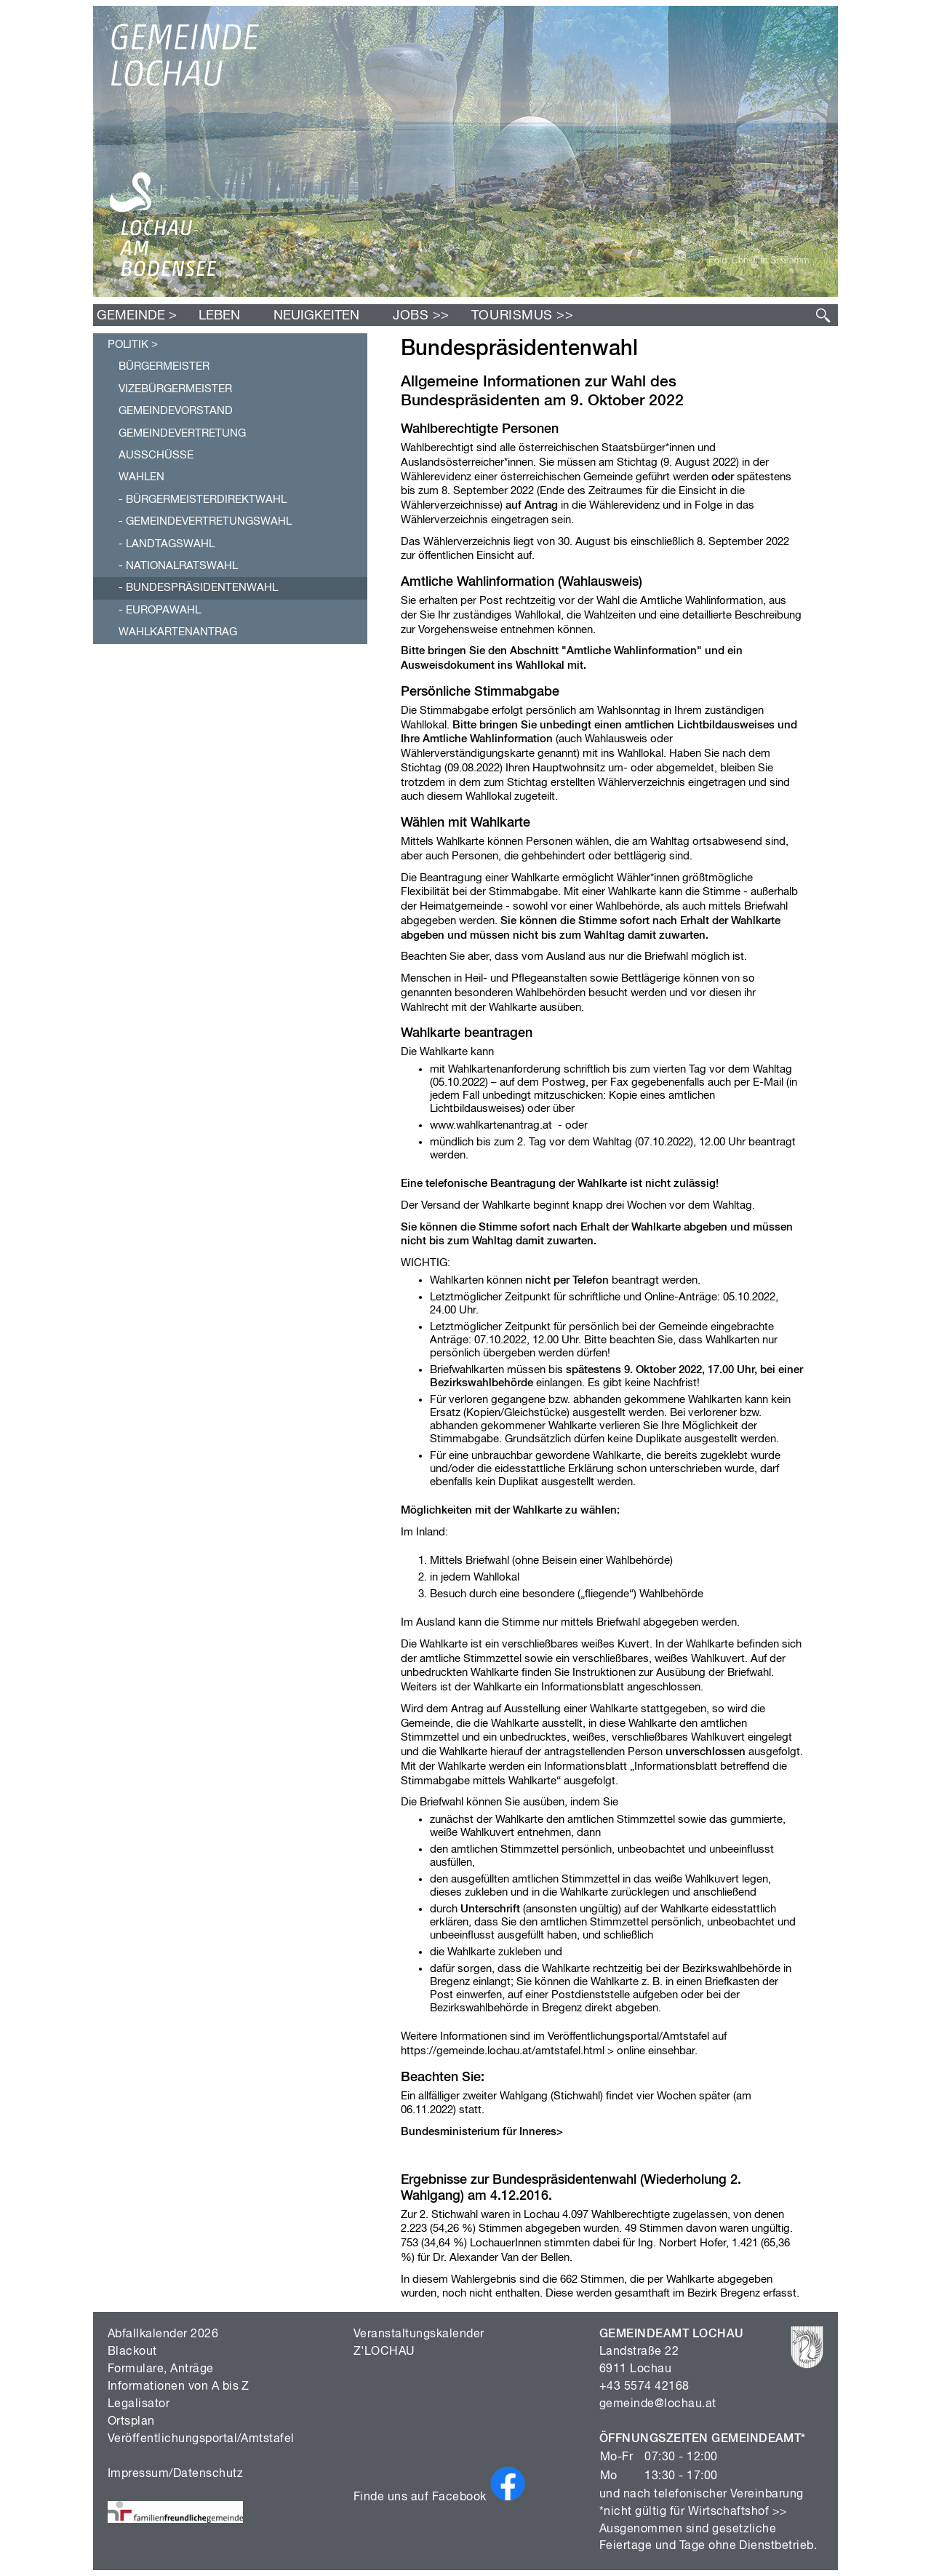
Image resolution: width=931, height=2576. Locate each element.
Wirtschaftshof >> (738, 2512)
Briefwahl (766, 906)
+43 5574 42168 (644, 2387)
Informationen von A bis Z (178, 2387)
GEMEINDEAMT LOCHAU (671, 2334)
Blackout (132, 2352)
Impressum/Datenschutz (175, 2474)
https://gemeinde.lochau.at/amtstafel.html (502, 2051)
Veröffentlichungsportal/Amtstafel (201, 2439)
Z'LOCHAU (384, 2352)
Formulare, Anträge (161, 2369)
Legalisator (138, 2404)
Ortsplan (131, 2422)
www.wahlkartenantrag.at (491, 1125)
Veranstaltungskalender (418, 2334)
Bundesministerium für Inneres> (482, 2131)
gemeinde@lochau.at (657, 2404)
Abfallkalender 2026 (163, 2334)
